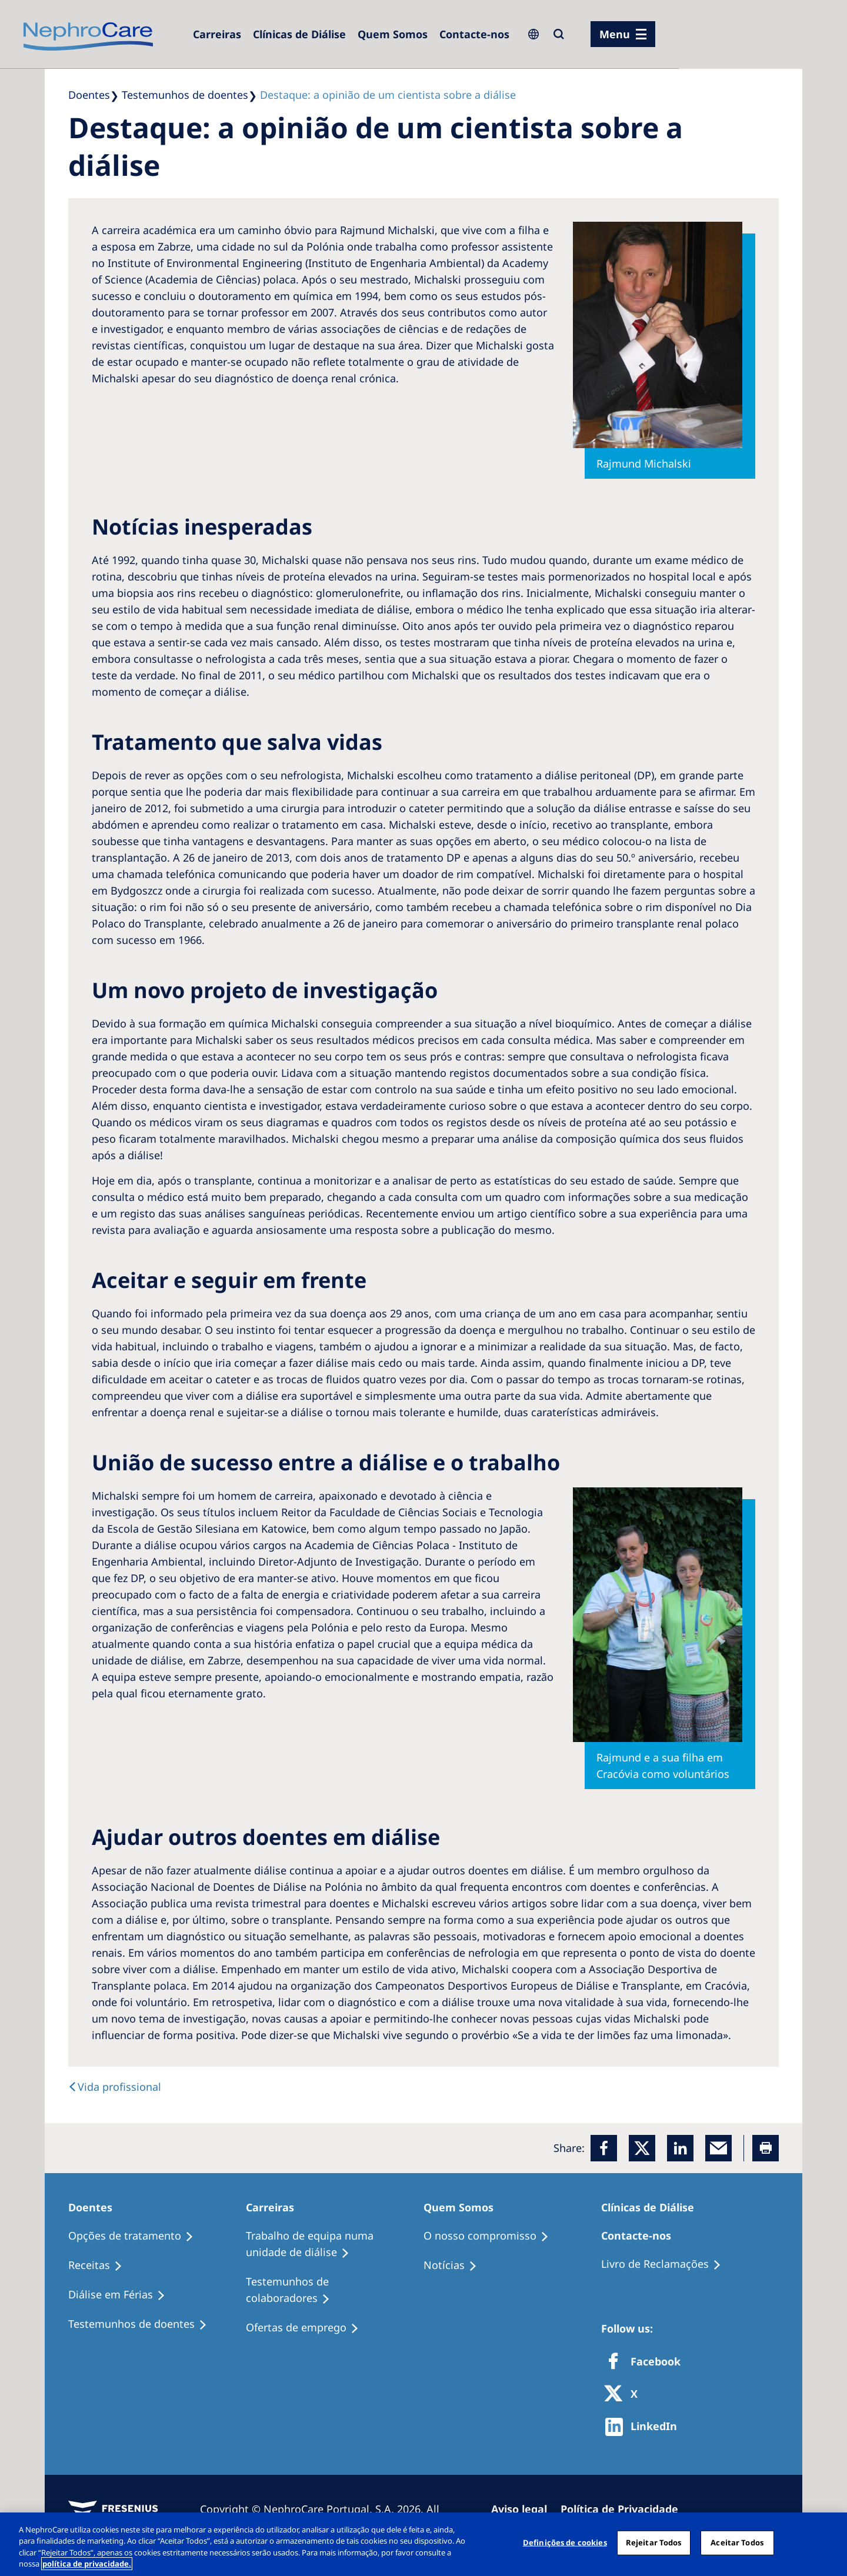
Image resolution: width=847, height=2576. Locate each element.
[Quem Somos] (392, 34)
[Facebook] (604, 2148)
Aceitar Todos (737, 2542)
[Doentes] (95, 2207)
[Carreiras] (217, 34)
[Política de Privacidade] (625, 2509)
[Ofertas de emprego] (307, 2328)
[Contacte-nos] (474, 34)
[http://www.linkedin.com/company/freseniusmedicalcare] (644, 2427)
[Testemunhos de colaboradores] (335, 2290)
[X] (624, 2394)
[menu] (623, 34)
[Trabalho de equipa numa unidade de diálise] (335, 2244)
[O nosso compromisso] (491, 2236)
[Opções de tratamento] (136, 2236)
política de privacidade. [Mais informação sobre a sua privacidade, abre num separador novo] (86, 2563)
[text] (114, 2086)
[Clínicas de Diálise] (299, 34)
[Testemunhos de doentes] (143, 2324)
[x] (642, 2148)
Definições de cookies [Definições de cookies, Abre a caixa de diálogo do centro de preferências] (565, 2542)
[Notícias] (456, 2265)
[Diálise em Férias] (122, 2295)
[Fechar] (828, 2542)
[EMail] (718, 2148)
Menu (614, 34)
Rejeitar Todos (654, 2542)
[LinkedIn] (680, 2148)
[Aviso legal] (524, 2509)
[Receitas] (100, 2265)
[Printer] (765, 2148)
